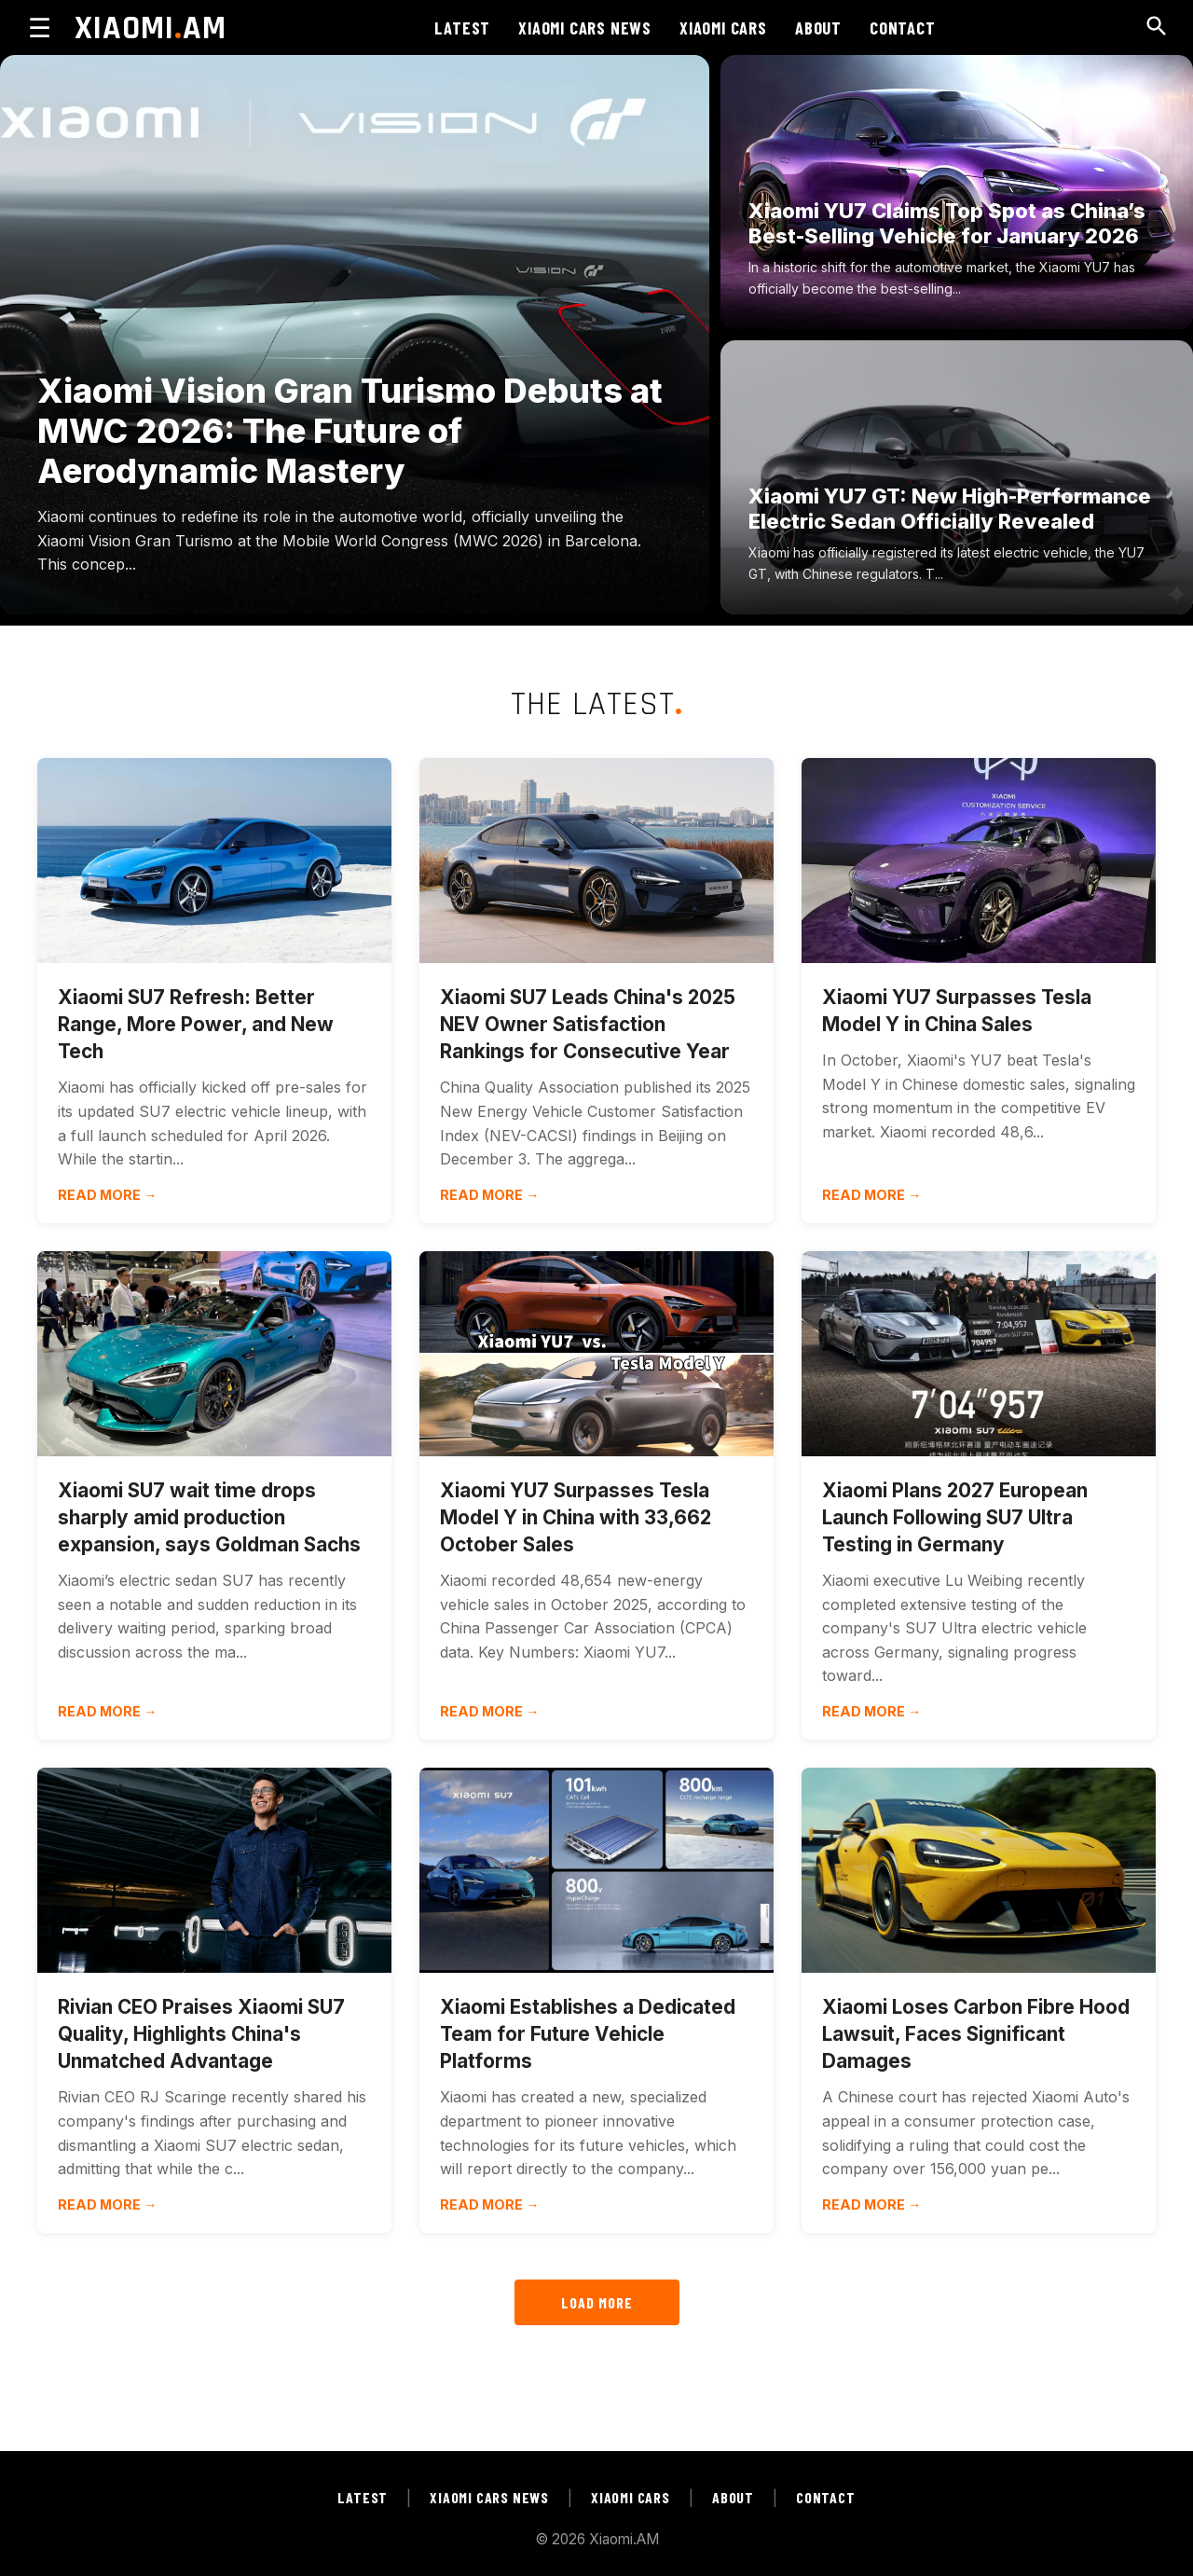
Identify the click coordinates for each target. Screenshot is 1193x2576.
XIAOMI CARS (723, 28)
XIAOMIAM (150, 28)
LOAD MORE (597, 2302)
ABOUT (818, 28)
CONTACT (903, 28)
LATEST (462, 28)
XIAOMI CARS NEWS (584, 28)
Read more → (107, 1195)
